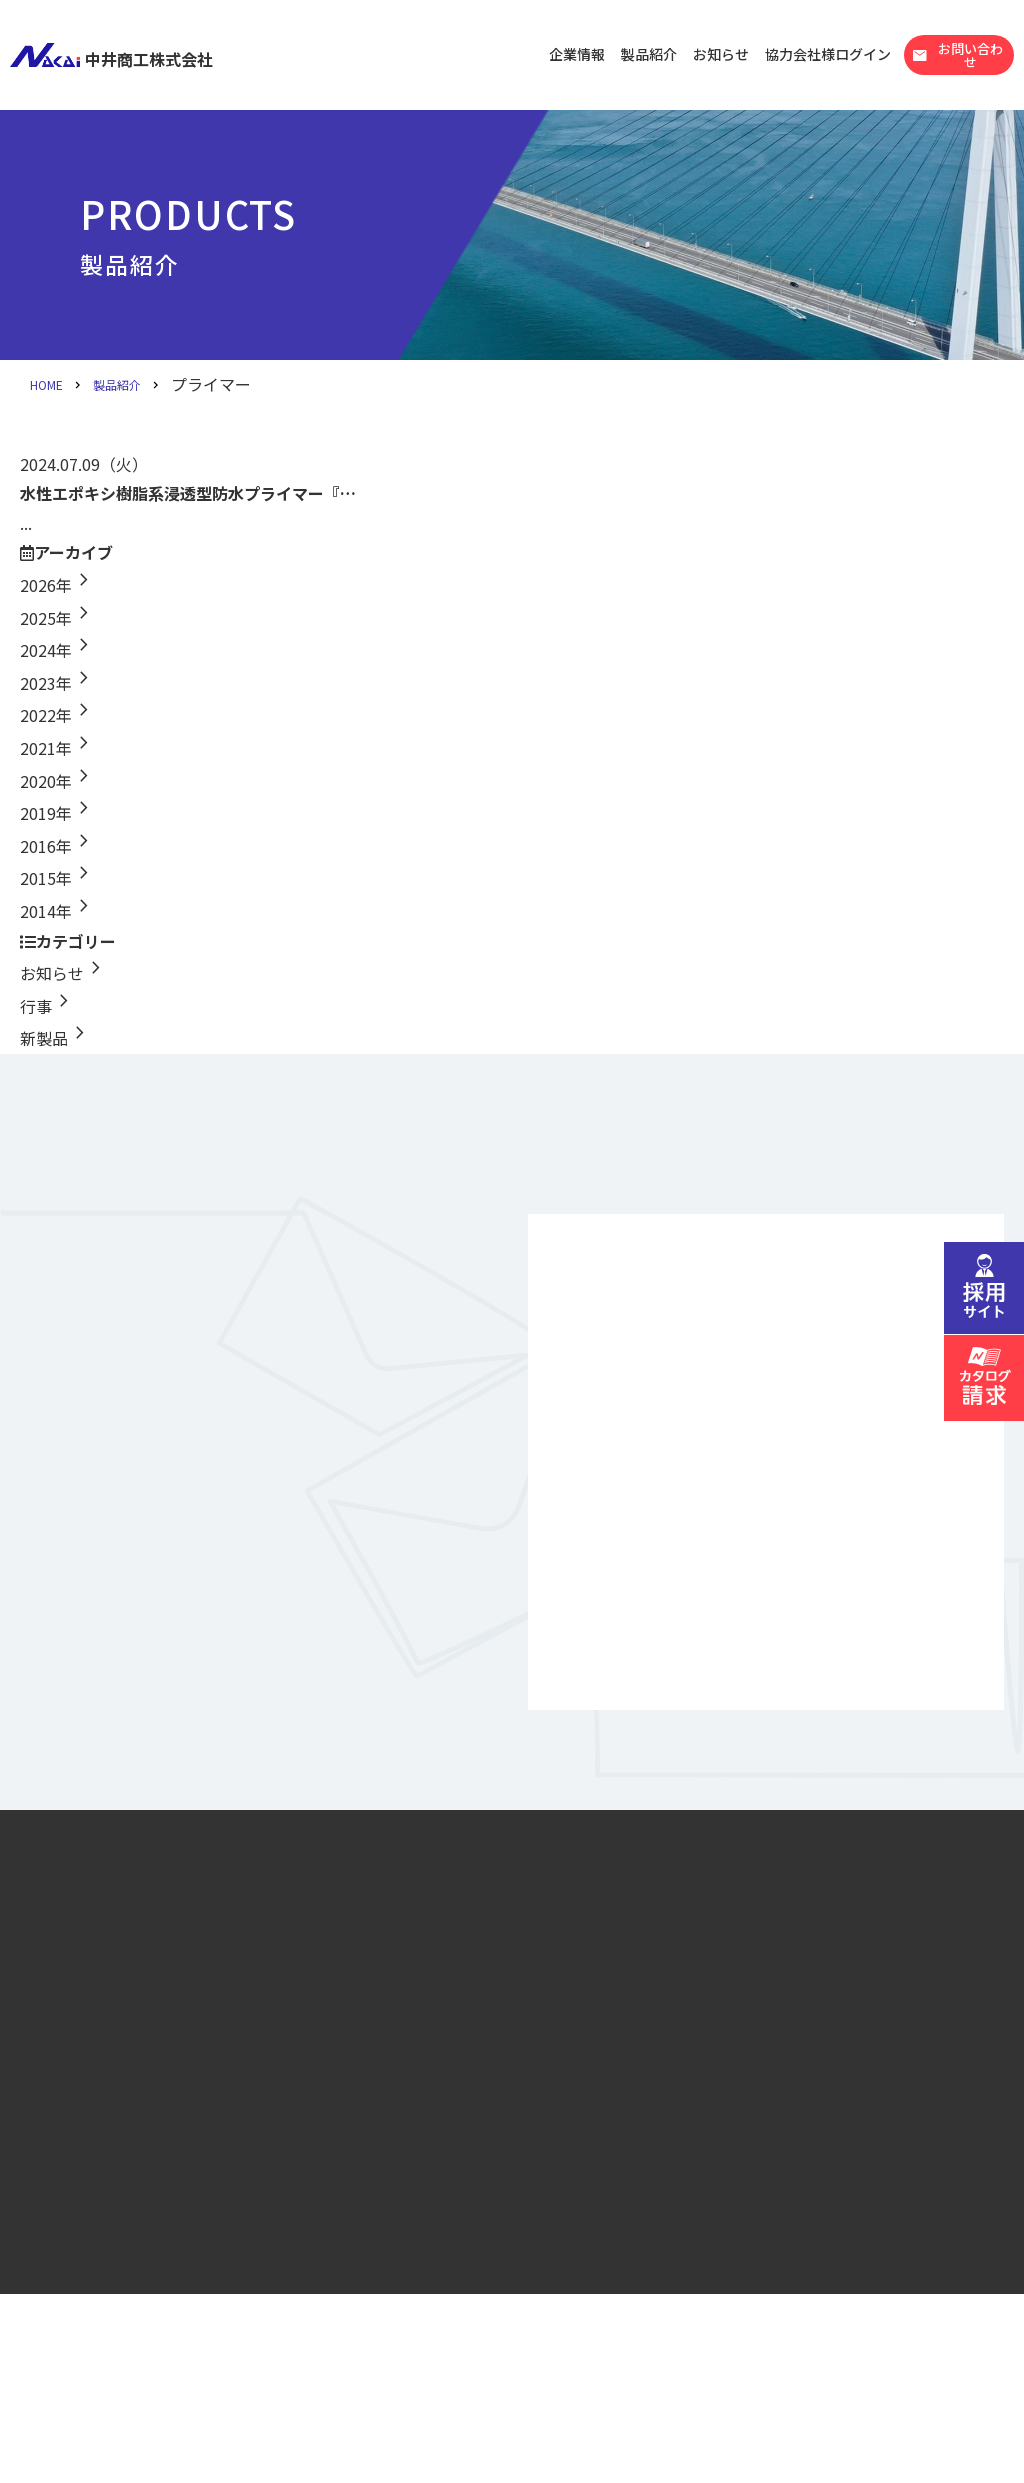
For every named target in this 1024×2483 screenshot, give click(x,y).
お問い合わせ (957, 55)
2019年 (58, 813)
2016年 (58, 846)
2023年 (58, 683)
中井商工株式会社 (111, 55)
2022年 (58, 715)
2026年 (58, 585)
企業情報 (577, 54)
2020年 (58, 781)
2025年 (58, 618)
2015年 (58, 878)
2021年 (58, 748)
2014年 (58, 911)
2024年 (58, 650)
